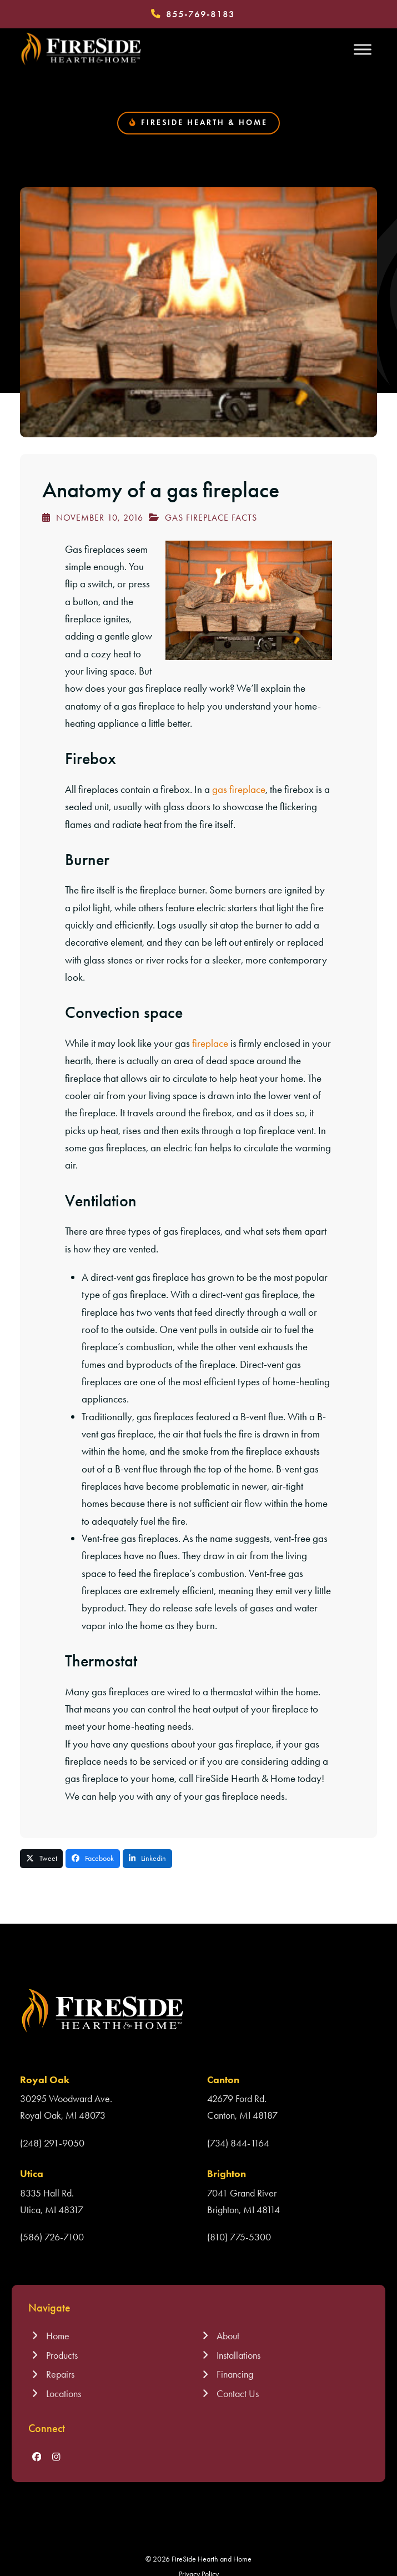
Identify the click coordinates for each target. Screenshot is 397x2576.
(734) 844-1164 (238, 2143)
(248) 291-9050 (52, 2143)
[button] (41, 1858)
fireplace (210, 1043)
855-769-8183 (200, 13)
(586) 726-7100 (52, 2237)
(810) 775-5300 (239, 2237)
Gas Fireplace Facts (211, 517)
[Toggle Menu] (362, 49)
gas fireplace (238, 789)
